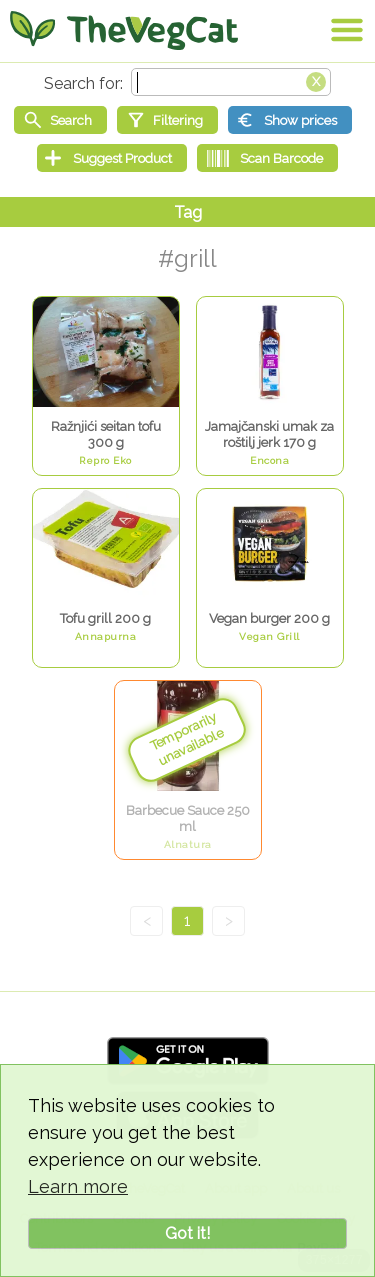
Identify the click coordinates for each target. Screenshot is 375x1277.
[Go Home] (124, 30)
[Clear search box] (316, 80)
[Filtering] (167, 120)
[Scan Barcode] (267, 158)
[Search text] (231, 82)
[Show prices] (290, 120)
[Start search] (60, 120)
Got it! (187, 1233)
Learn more (78, 1186)
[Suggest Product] (112, 158)
